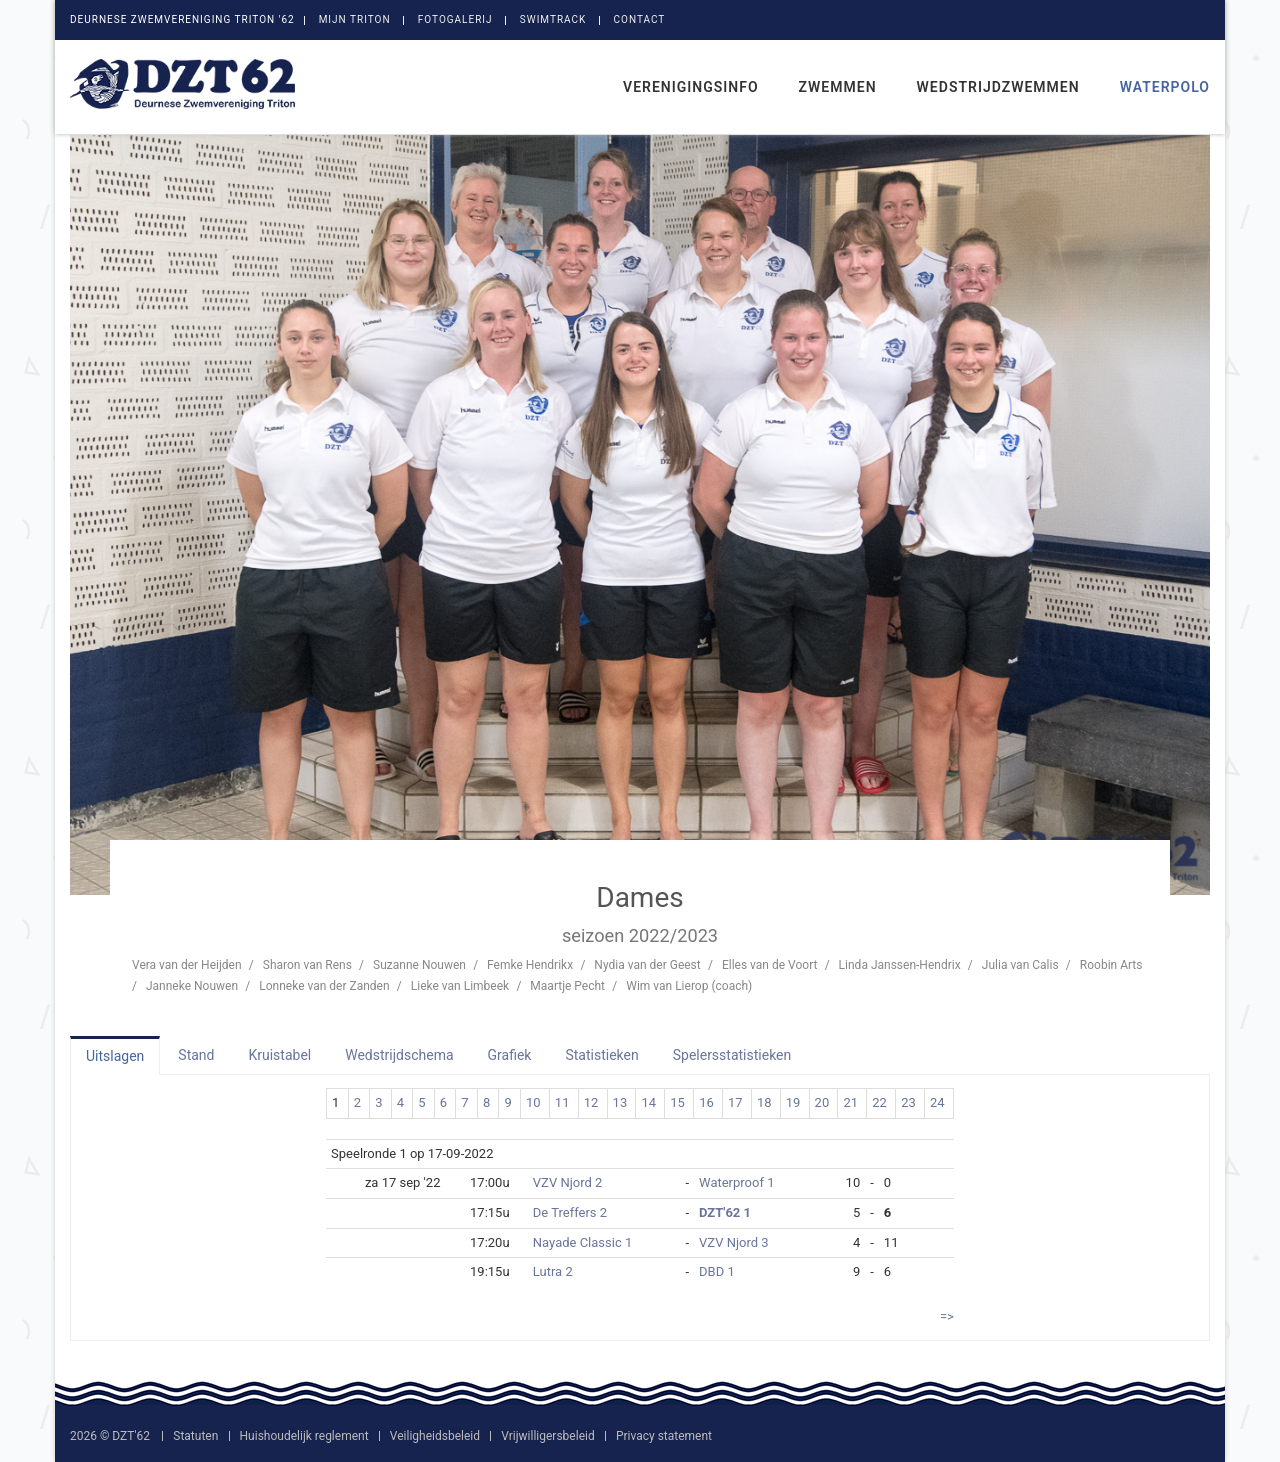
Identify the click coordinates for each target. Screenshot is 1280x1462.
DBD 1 (717, 1271)
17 (735, 1102)
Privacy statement (664, 1436)
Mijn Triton (355, 19)
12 (591, 1102)
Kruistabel (279, 1055)
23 (908, 1102)
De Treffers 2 (570, 1212)
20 (822, 1102)
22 (879, 1102)
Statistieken (601, 1055)
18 (764, 1102)
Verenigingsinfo (691, 87)
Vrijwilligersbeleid (547, 1436)
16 (706, 1102)
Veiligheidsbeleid (435, 1436)
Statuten (195, 1436)
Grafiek (510, 1055)
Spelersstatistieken (732, 1055)
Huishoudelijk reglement (304, 1436)
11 (562, 1102)
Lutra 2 (553, 1271)
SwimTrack (553, 19)
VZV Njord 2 (568, 1182)
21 (850, 1102)
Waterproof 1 (736, 1182)
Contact (640, 19)
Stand (196, 1055)
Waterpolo (1165, 87)
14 (648, 1102)
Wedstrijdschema (399, 1055)
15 (677, 1102)
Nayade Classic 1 (582, 1242)
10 (533, 1102)
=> (947, 1316)
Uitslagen (115, 1056)
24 (937, 1102)
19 (793, 1102)
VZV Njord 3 (734, 1242)
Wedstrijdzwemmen (998, 87)
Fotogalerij (455, 19)
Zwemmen (838, 87)
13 (620, 1102)
